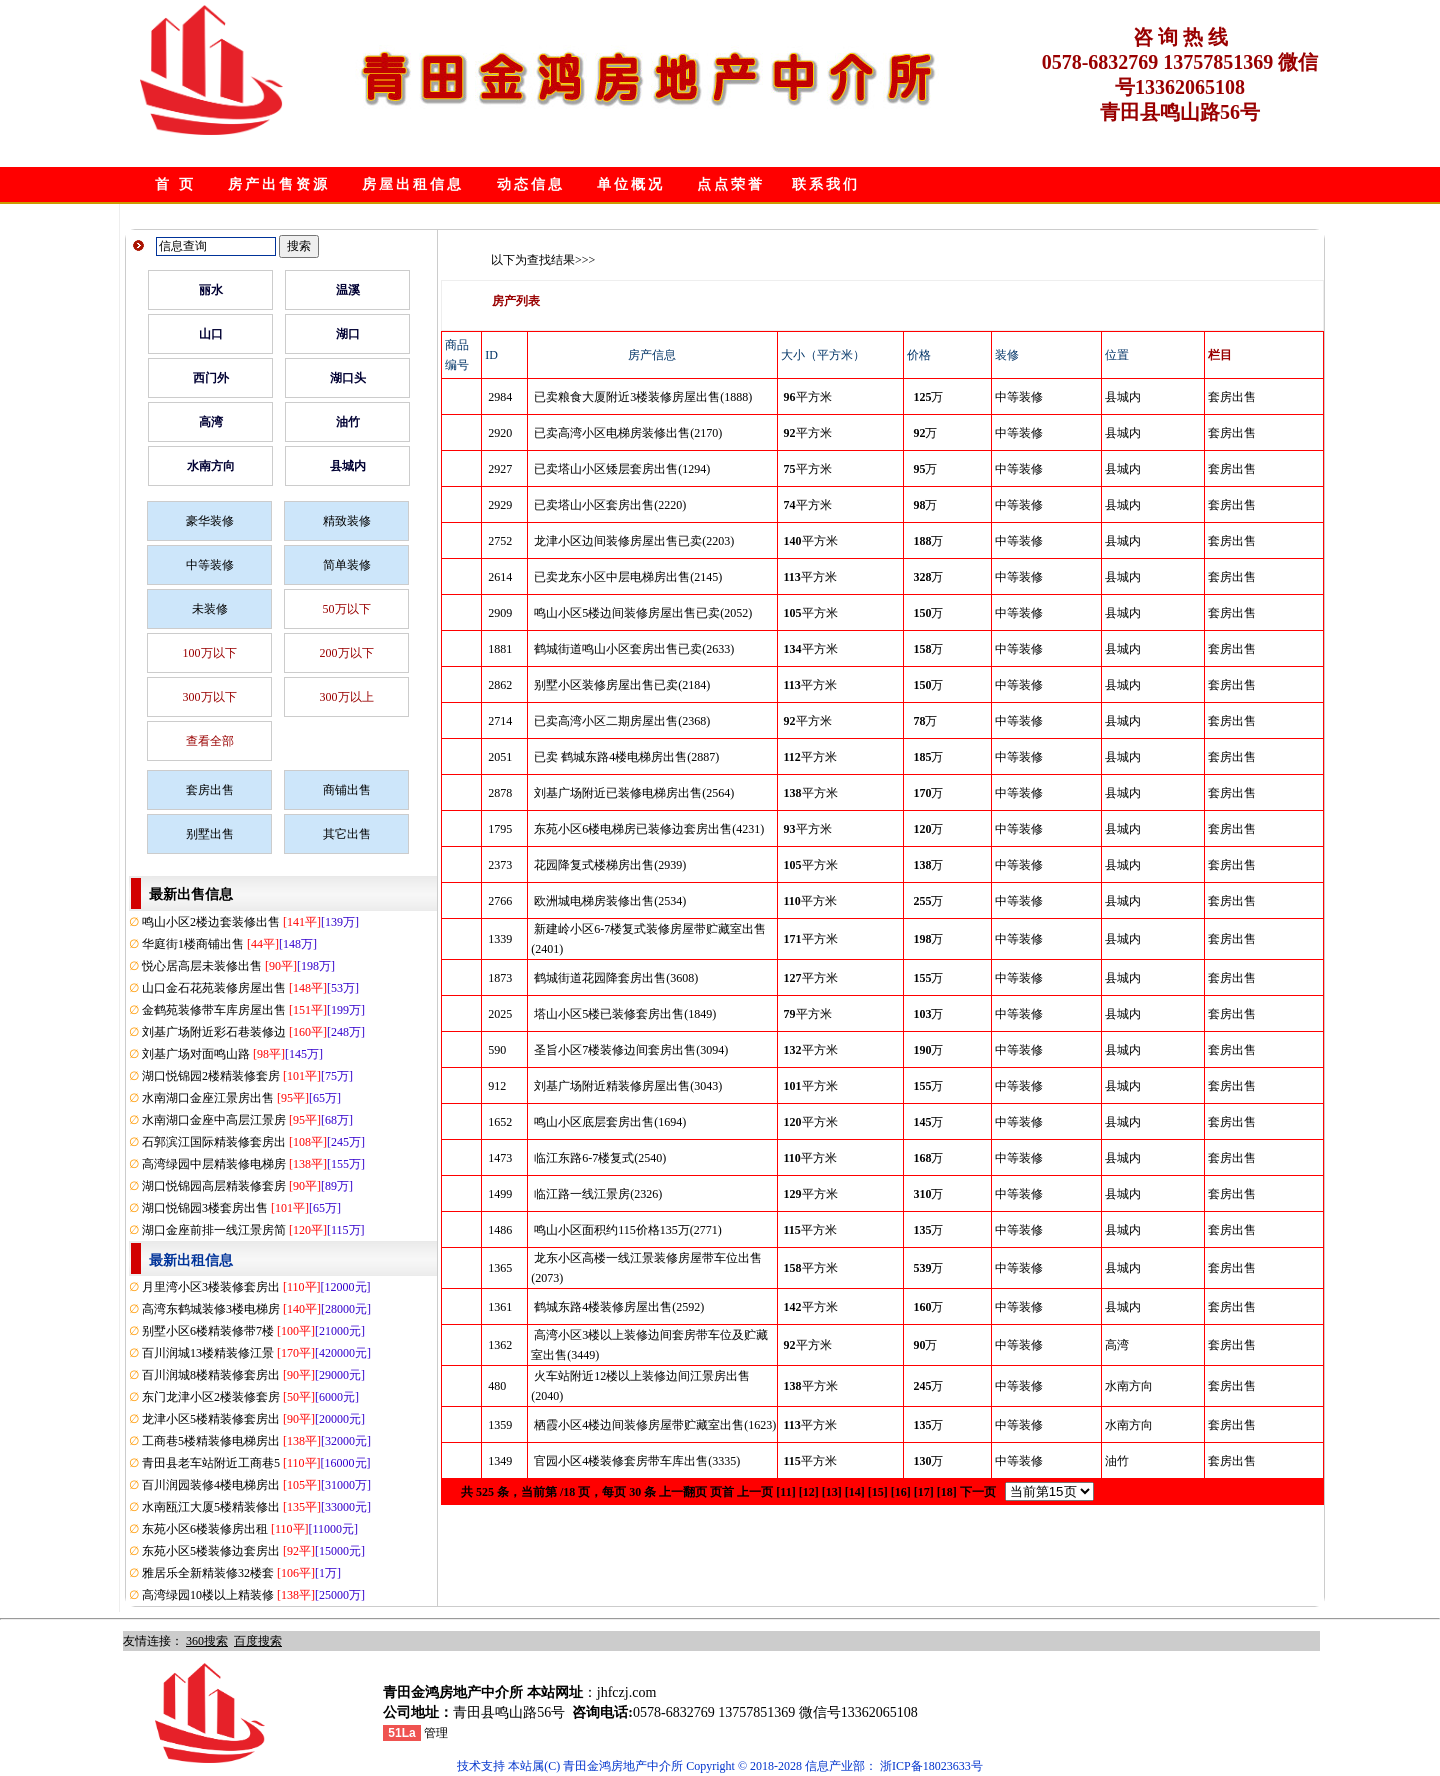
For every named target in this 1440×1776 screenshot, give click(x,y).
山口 (211, 334)
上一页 (755, 1492)
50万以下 (347, 609)
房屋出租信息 (413, 184)
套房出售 (210, 790)
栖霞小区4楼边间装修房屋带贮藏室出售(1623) (655, 1425)
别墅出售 (210, 834)
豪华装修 (210, 521)
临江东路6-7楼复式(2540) (600, 1158)
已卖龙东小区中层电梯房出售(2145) (628, 577)
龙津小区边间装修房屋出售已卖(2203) (634, 541)
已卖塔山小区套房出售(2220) (610, 505)
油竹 (348, 422)
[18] (947, 1492)
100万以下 (210, 653)
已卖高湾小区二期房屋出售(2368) (622, 721)
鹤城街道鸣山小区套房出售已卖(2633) (634, 649)
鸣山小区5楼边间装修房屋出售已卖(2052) (643, 613)
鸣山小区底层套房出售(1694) (610, 1122)
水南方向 (211, 466)
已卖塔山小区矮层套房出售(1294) (622, 469)
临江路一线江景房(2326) (598, 1194)
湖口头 (348, 378)
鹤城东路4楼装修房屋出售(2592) (619, 1307)
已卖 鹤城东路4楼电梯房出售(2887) (626, 757)
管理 (436, 1733)
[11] (785, 1492)
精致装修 (347, 521)
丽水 (211, 290)
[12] (809, 1492)
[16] (901, 1492)
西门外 (211, 378)
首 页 (175, 184)
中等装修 (210, 565)
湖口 (348, 334)
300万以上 (347, 697)
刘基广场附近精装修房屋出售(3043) (628, 1086)
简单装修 (347, 565)
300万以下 (210, 697)
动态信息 (531, 184)
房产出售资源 (279, 184)
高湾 (211, 422)
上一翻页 (683, 1492)
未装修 (210, 609)
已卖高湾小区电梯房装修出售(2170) (628, 433)
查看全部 (210, 741)
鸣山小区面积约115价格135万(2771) (628, 1230)
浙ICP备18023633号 (931, 1766)
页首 (722, 1492)
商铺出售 (347, 790)
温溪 (348, 290)
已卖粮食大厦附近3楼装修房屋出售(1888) (643, 397)
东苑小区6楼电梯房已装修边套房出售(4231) (649, 829)
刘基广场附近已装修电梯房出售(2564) (634, 793)
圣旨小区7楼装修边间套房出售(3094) (631, 1050)
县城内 (348, 466)
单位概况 (631, 184)
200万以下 (347, 653)
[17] (924, 1492)
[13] (832, 1492)
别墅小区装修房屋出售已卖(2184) (622, 685)
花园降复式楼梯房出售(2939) (610, 865)
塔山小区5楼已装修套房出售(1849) (625, 1014)
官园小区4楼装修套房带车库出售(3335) (637, 1461)
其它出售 (347, 834)
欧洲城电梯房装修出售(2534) (610, 901)
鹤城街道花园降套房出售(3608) (616, 978)
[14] (855, 1492)
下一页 (978, 1492)
